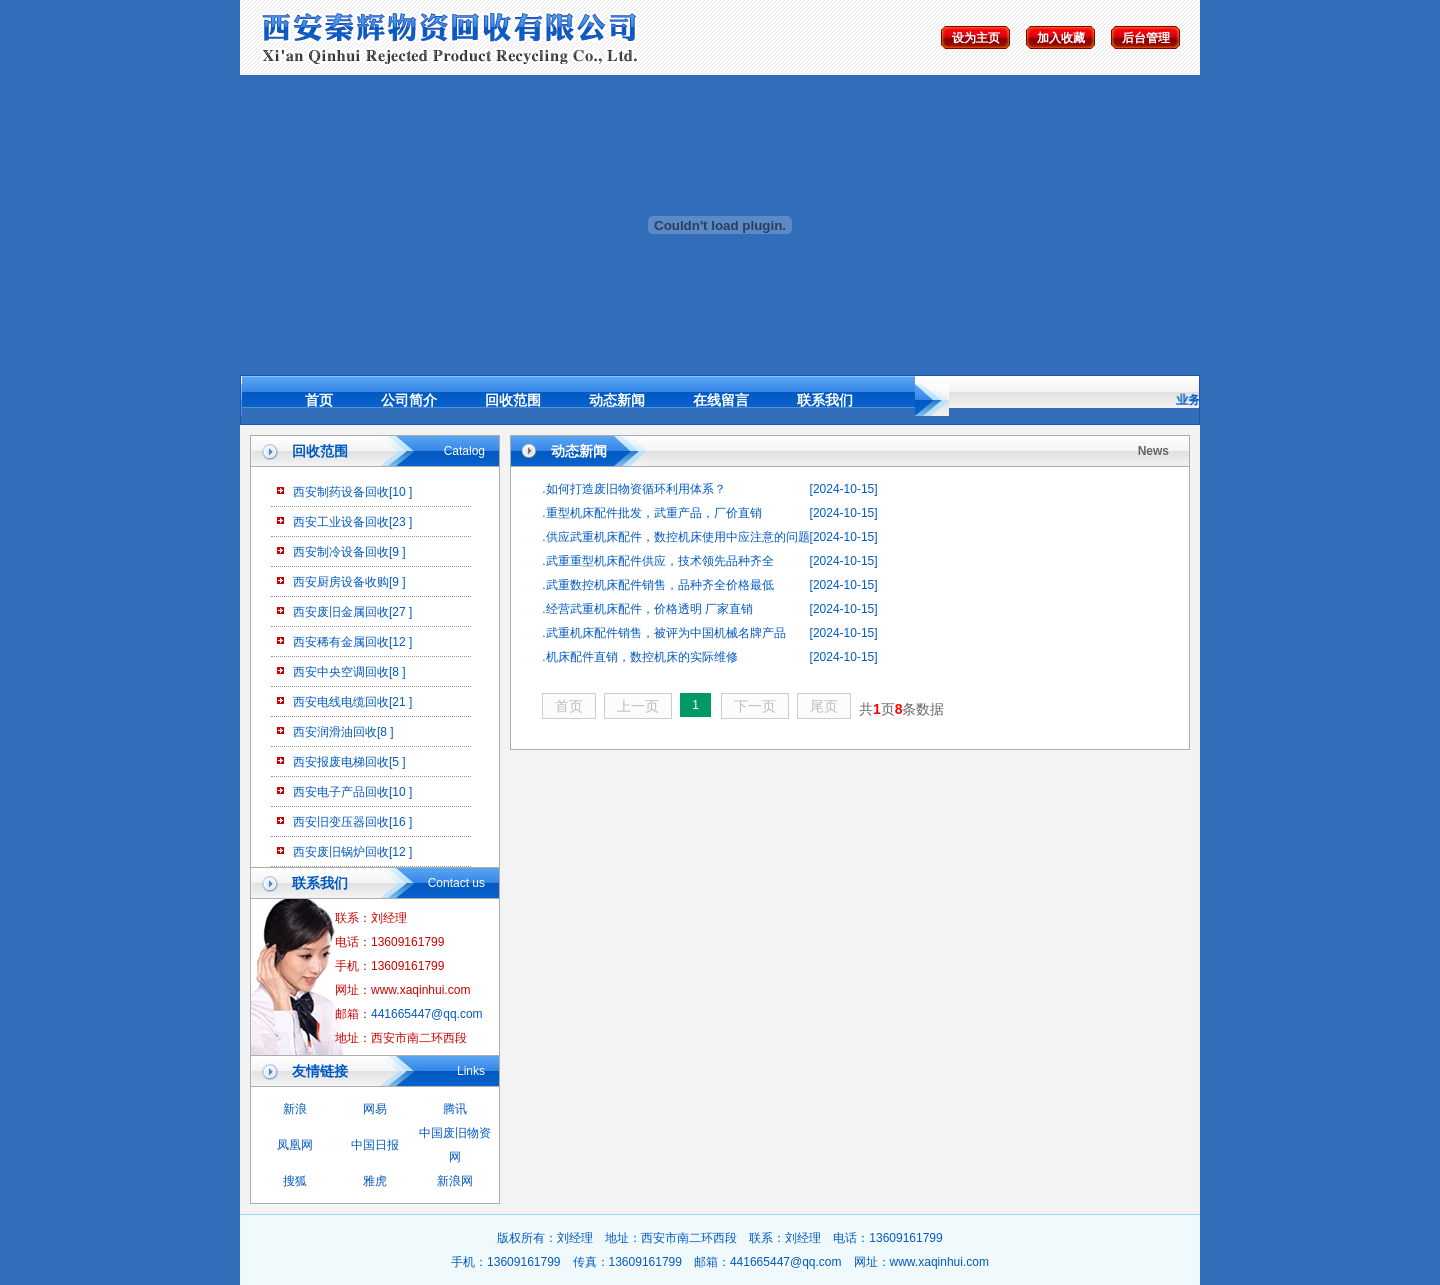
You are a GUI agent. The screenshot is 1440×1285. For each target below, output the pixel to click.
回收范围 (513, 400)
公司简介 (409, 400)
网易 (375, 1109)
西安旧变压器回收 (341, 822)
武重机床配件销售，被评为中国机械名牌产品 (666, 633)
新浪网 (455, 1181)
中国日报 (375, 1145)
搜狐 (295, 1181)
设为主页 (976, 38)
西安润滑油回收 (335, 732)
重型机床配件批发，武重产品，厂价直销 (654, 513)
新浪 (295, 1109)
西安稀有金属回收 (341, 642)
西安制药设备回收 (341, 492)
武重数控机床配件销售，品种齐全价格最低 (660, 585)
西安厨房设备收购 (341, 582)
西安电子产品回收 (341, 792)
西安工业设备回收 (341, 522)
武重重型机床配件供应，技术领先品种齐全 (660, 561)
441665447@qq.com (427, 1014)
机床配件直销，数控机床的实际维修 (642, 657)
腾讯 (455, 1109)
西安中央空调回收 (341, 672)
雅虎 (375, 1181)
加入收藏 (1061, 38)
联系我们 (825, 400)
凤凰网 (295, 1145)
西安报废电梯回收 (341, 762)
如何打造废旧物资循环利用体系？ (636, 489)
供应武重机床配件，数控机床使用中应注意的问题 (678, 537)
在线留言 (721, 400)
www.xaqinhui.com (939, 1262)
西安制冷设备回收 (341, 552)
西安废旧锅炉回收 (341, 852)
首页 (319, 400)
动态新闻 (617, 400)
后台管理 (1146, 38)
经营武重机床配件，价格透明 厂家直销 (649, 609)
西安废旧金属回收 (341, 612)
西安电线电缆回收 (341, 702)
